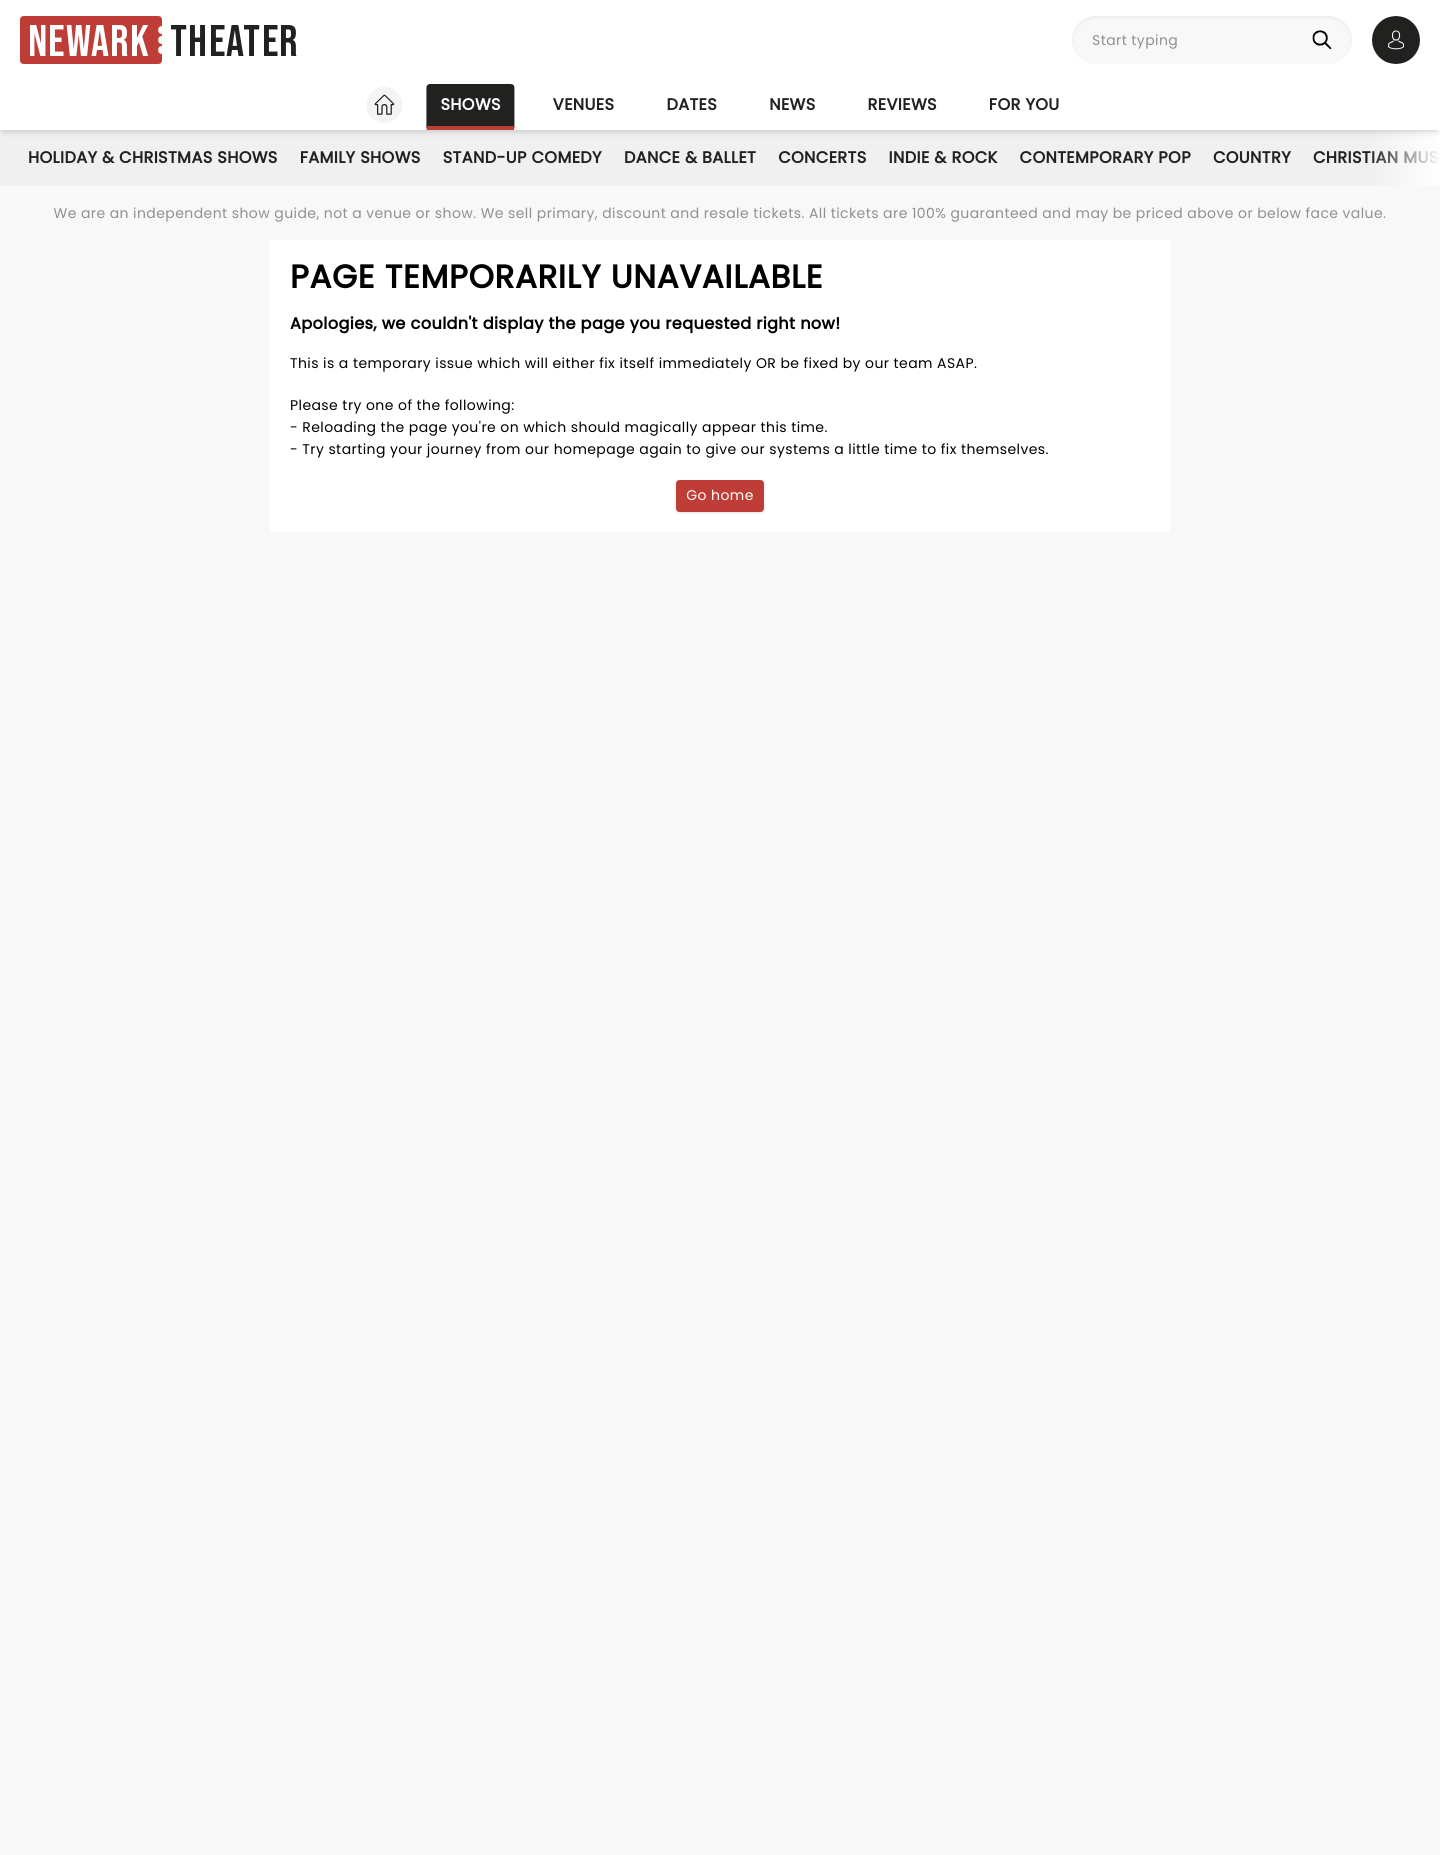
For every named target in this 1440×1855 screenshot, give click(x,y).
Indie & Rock (943, 157)
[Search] (1326, 40)
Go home (720, 495)
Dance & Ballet (690, 157)
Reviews (902, 104)
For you (1024, 104)
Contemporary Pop (1105, 157)
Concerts (822, 157)
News (792, 104)
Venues (584, 104)
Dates (691, 104)
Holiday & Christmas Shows (153, 157)
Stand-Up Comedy (522, 157)
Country (1252, 157)
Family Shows (360, 157)
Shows (470, 104)
